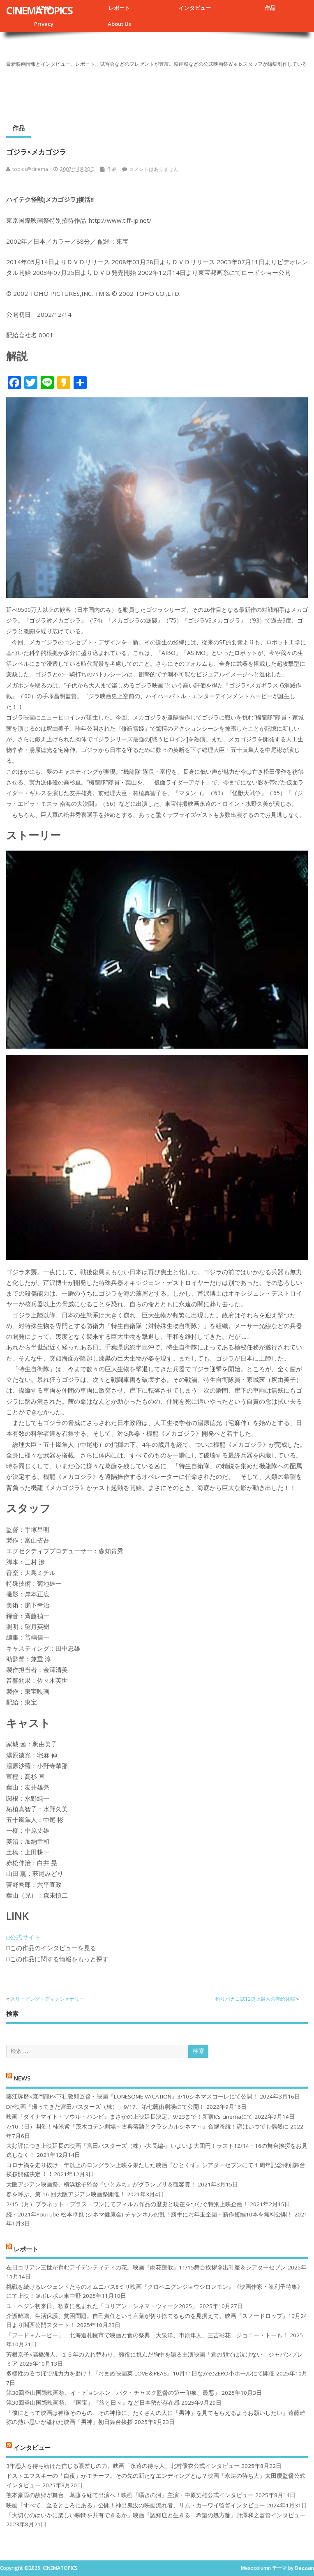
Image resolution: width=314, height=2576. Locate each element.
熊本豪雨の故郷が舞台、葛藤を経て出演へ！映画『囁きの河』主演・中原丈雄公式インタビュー (130, 2495)
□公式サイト (23, 1937)
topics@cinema (30, 169)
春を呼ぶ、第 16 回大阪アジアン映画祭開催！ (65, 2194)
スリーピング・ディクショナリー (47, 1998)
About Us (119, 24)
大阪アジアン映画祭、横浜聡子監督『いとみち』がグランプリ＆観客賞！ (101, 2184)
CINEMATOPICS (39, 10)
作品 (270, 8)
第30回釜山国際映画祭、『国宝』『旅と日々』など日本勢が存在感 (93, 2402)
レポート (119, 8)
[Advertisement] (157, 92)
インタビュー (195, 8)
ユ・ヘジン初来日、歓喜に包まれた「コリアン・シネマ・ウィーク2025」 (102, 2306)
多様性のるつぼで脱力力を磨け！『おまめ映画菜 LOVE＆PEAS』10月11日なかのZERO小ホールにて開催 (140, 2373)
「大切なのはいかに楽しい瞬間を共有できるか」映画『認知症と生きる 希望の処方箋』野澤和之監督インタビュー (155, 2515)
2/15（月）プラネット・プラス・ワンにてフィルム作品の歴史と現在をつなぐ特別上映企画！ (127, 2204)
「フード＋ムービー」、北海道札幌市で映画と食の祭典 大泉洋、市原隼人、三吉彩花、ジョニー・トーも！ (147, 2335)
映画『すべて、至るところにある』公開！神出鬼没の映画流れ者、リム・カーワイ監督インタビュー (135, 2505)
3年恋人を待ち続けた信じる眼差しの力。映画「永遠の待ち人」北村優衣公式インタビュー (123, 2466)
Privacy (43, 24)
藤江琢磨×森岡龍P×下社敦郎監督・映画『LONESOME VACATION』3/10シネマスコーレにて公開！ (132, 2096)
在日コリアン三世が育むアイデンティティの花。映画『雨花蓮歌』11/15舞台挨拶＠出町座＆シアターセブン (146, 2267)
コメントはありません (153, 169)
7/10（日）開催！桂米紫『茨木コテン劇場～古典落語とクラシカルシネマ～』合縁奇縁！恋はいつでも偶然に (147, 2126)
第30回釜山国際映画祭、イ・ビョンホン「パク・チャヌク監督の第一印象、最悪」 (113, 2392)
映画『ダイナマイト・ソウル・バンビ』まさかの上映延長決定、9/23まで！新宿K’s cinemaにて (129, 2116)
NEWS (22, 2077)
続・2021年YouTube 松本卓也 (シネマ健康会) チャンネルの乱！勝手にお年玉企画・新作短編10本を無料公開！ (149, 2214)
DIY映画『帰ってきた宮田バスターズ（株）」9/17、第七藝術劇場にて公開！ (105, 2106)
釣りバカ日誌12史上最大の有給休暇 (255, 1998)
